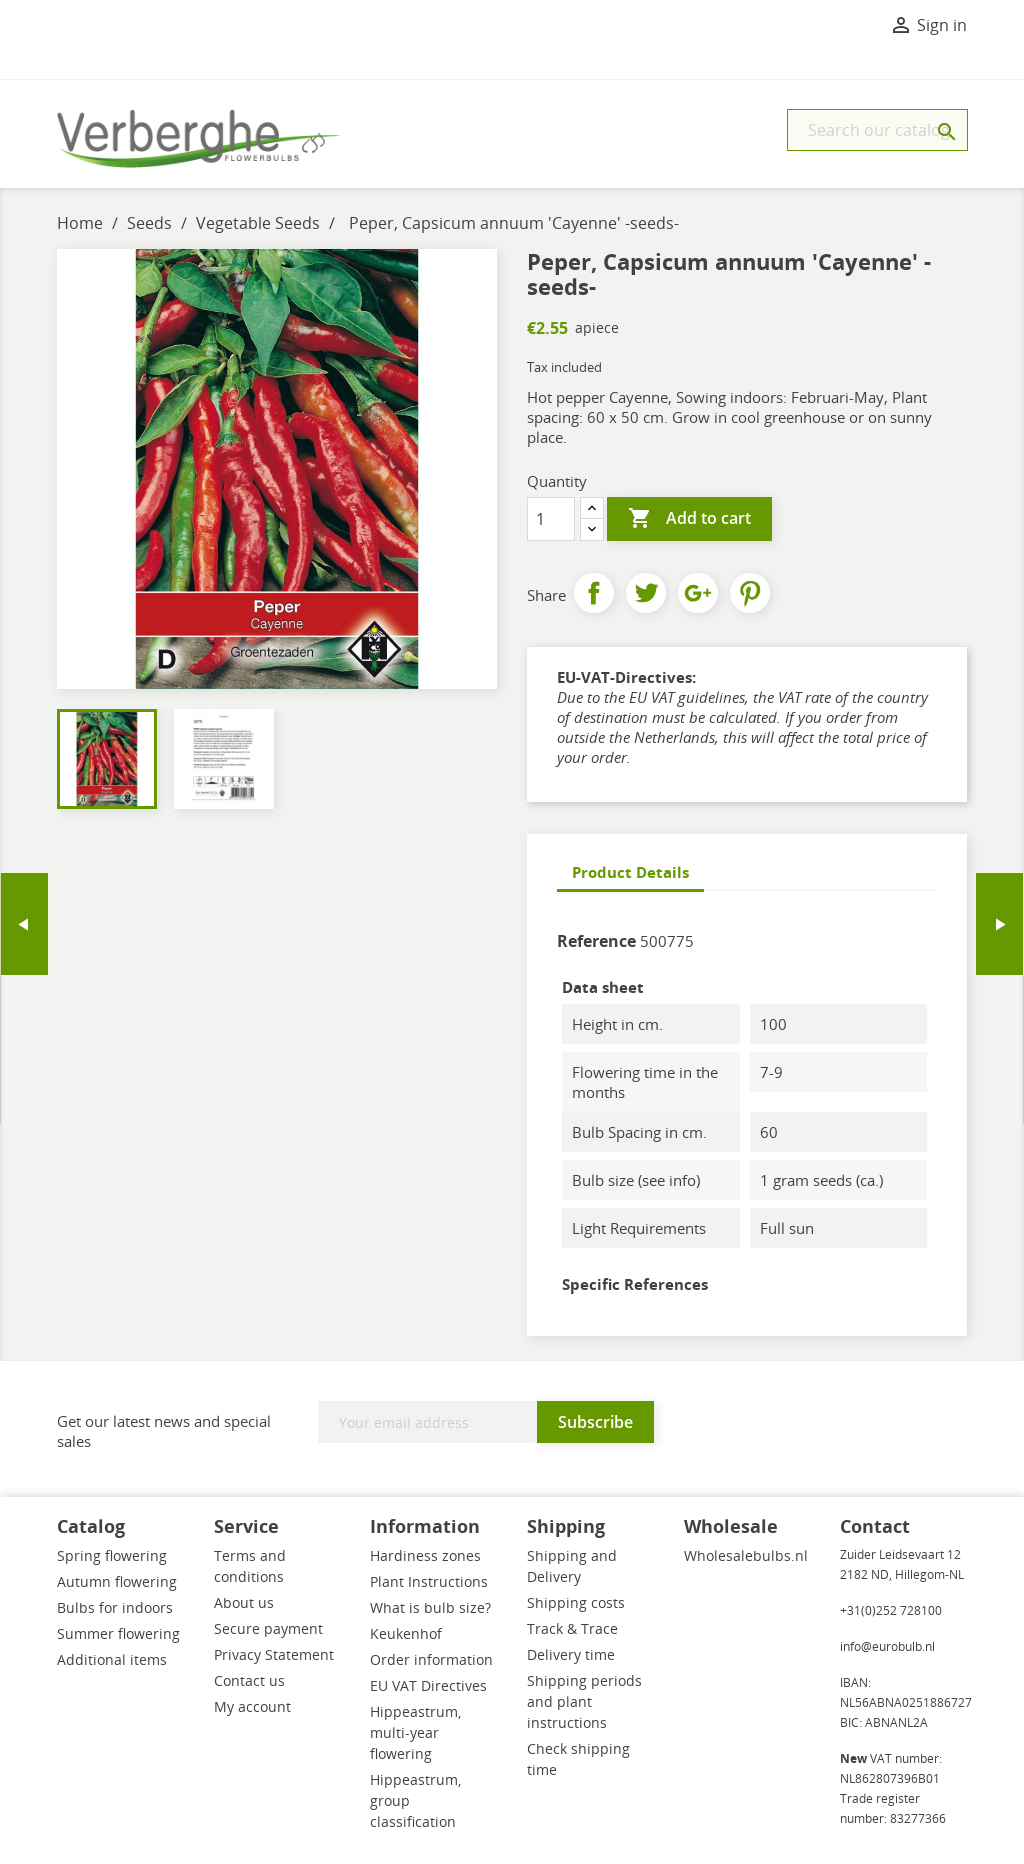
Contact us (249, 1680)
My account (252, 1706)
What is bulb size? (430, 1607)
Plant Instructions (429, 1581)
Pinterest (750, 593)
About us (244, 1602)
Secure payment (268, 1628)
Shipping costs (576, 1602)
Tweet (646, 593)
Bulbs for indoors (115, 1607)
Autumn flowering (117, 1581)
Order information (431, 1659)
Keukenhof (406, 1633)
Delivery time (571, 1654)
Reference (596, 941)
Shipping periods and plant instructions (584, 1701)
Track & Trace (572, 1628)
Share (594, 593)
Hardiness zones (425, 1555)
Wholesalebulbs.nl (746, 1555)
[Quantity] (551, 519)
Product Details (630, 872)
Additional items (112, 1659)
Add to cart (689, 519)
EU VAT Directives (428, 1685)
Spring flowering (112, 1555)
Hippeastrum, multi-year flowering (415, 1732)
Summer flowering (118, 1633)
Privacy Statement (274, 1654)
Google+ (698, 593)
